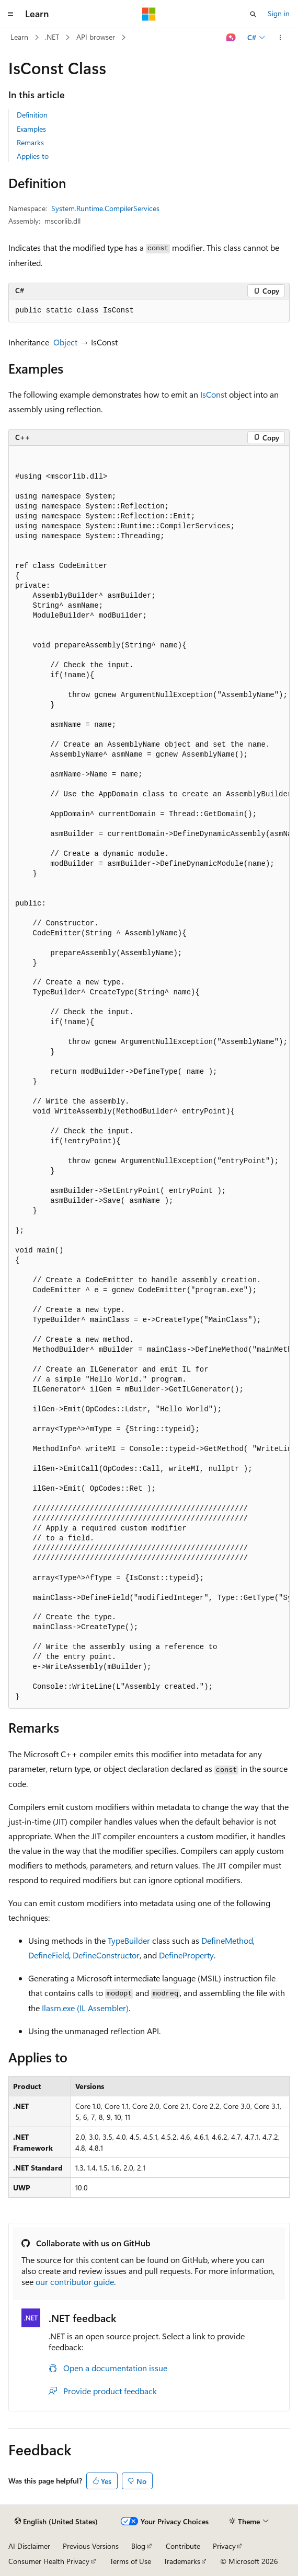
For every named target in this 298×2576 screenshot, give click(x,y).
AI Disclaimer (29, 2546)
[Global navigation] (10, 14)
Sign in (279, 13)
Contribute (183, 2546)
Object (65, 341)
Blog (138, 2546)
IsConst (213, 394)
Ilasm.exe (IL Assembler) (85, 2007)
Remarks (30, 142)
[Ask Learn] (231, 37)
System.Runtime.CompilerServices (105, 208)
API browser (95, 37)
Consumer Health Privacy (48, 2561)
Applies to (33, 156)
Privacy (224, 2546)
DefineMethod (227, 1940)
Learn (19, 37)
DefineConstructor (106, 1955)
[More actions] (280, 37)
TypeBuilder (129, 1940)
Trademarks (182, 2561)
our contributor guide (75, 2281)
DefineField (48, 1955)
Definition (32, 115)
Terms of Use (130, 2561)
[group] (149, 1077)
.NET (52, 37)
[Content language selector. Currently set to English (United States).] (56, 2521)
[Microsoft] (149, 14)
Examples (31, 129)
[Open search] (253, 14)
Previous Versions (91, 2546)
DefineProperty (186, 1955)
